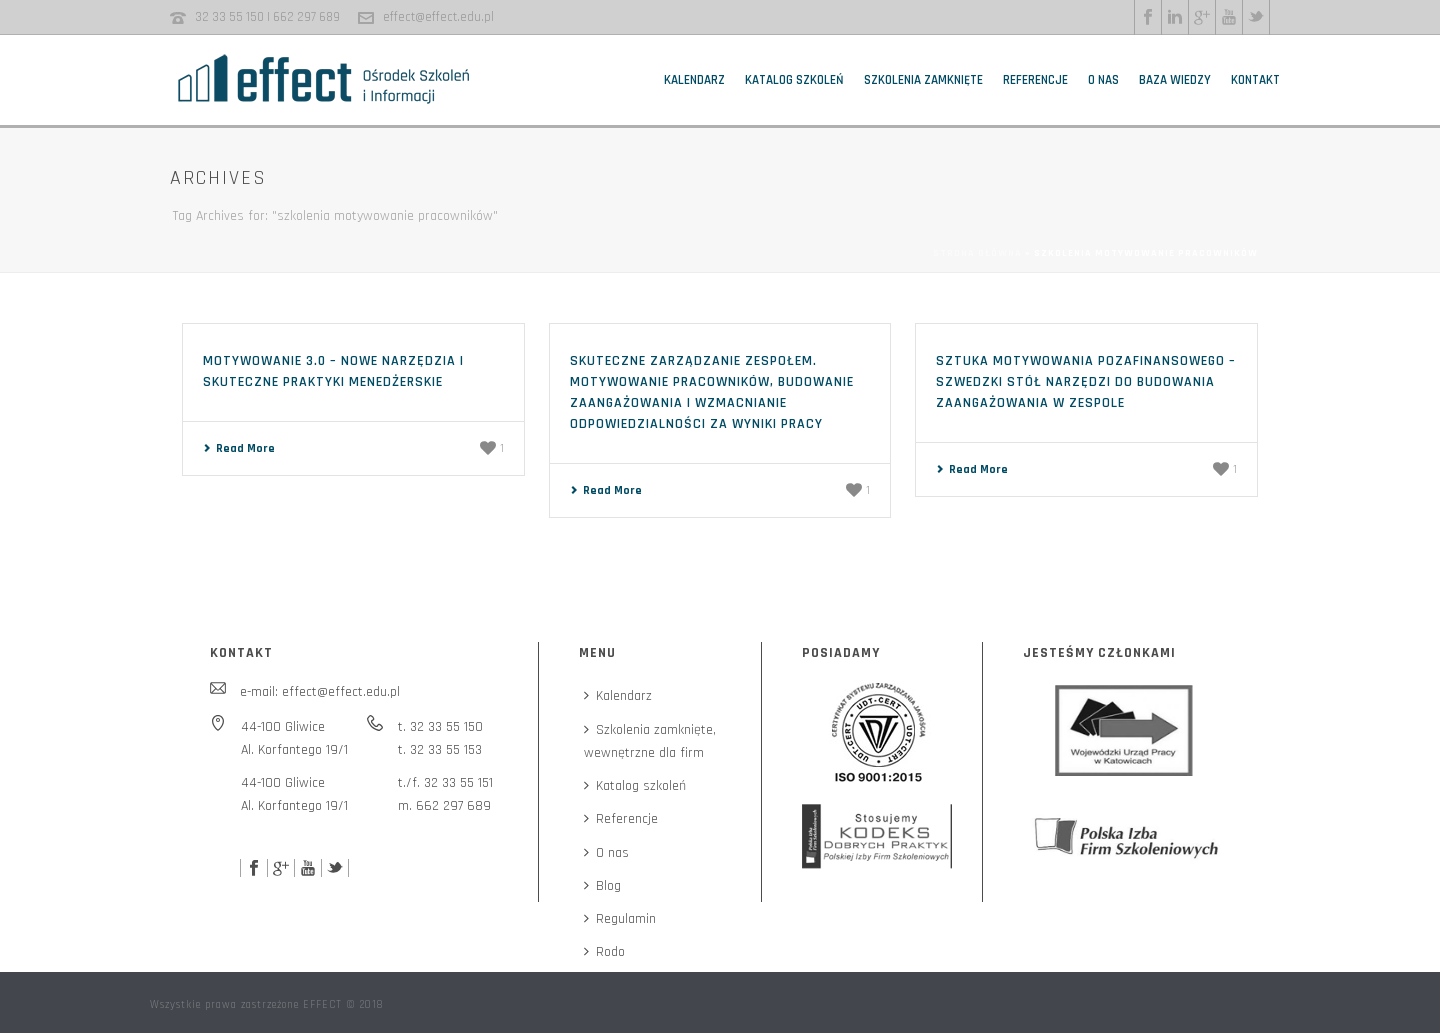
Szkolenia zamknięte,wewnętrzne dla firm (650, 741)
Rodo (604, 952)
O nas (1103, 80)
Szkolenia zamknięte (923, 80)
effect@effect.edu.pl (438, 17)
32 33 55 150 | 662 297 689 (267, 17)
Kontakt (1255, 80)
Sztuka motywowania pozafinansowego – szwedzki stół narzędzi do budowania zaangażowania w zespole (1086, 382)
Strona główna (977, 253)
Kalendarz (694, 80)
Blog (602, 886)
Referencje (1035, 80)
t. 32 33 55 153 (440, 750)
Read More (239, 448)
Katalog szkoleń (794, 80)
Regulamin (620, 919)
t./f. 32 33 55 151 (445, 783)
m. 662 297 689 (444, 806)
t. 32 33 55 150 (440, 727)
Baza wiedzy (1175, 80)
